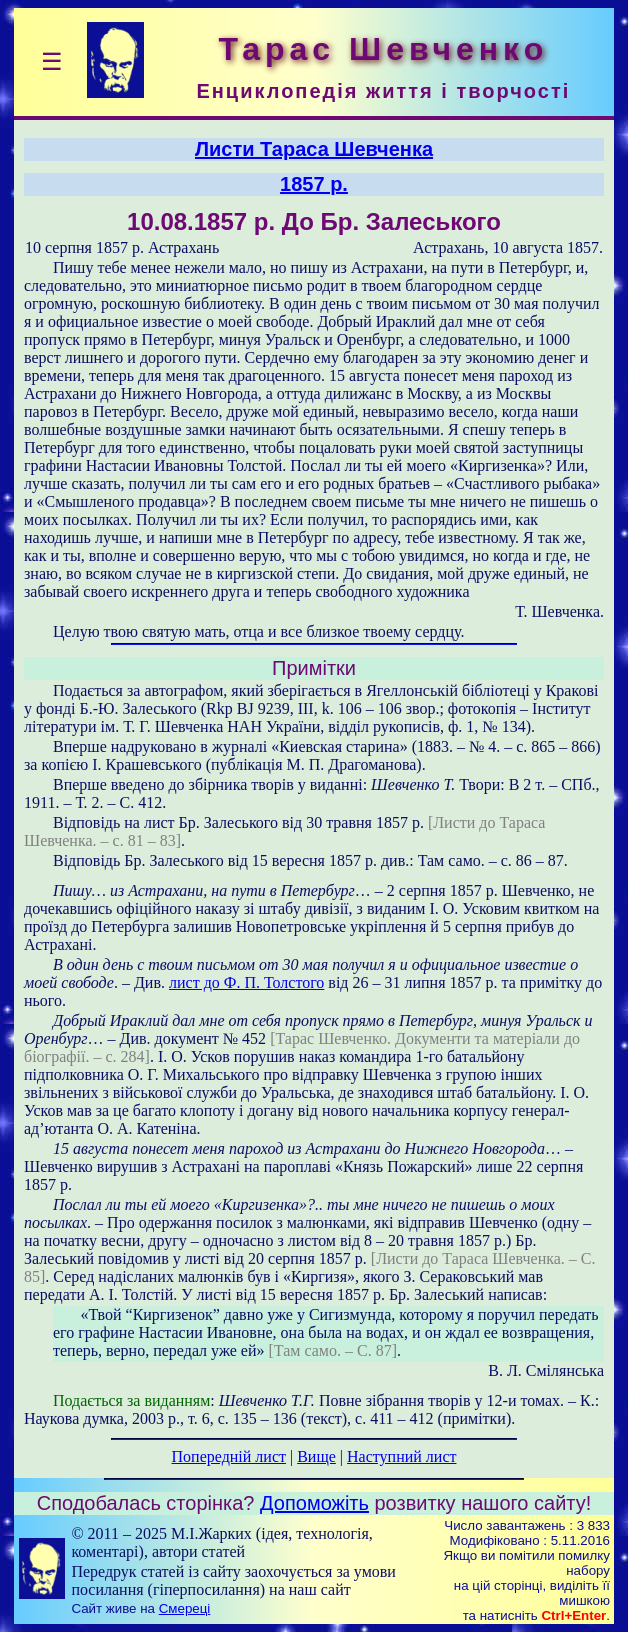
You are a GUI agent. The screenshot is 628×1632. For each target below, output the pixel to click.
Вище (316, 1456)
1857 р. (314, 184)
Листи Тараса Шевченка (314, 149)
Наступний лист (401, 1456)
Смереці (185, 1608)
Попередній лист (229, 1456)
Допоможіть (314, 1503)
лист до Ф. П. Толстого (246, 982)
